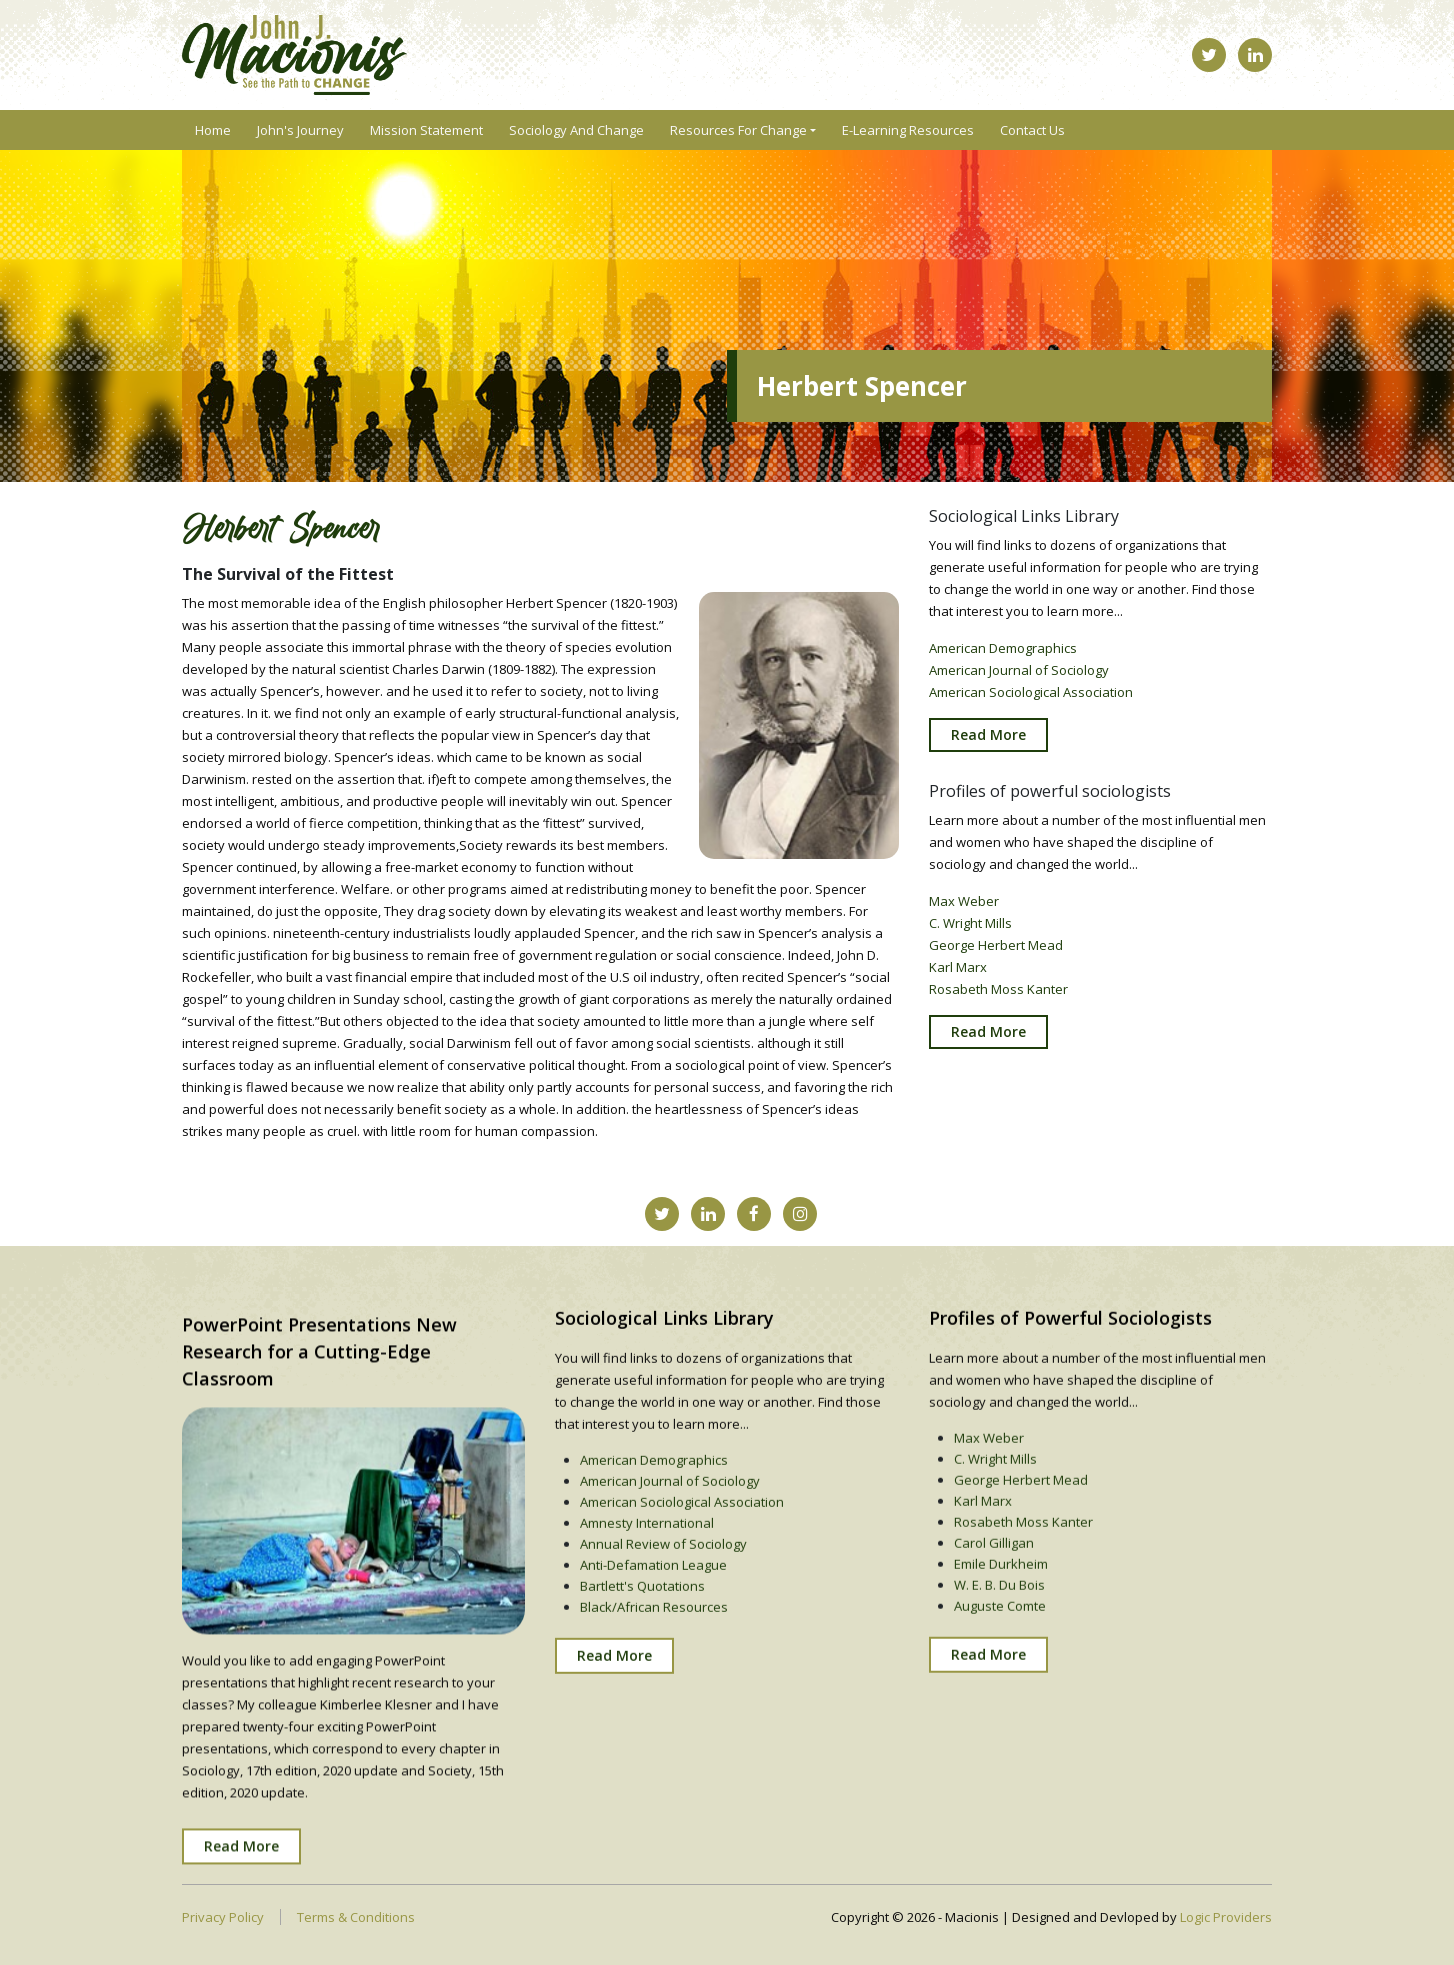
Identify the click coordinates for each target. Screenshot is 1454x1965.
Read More (988, 742)
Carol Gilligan (994, 1583)
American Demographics (1003, 656)
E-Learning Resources (908, 130)
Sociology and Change (576, 130)
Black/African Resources (654, 1647)
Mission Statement (426, 130)
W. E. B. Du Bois (999, 1625)
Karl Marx (958, 976)
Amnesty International (647, 1563)
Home (213, 130)
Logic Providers (1226, 1917)
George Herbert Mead (996, 954)
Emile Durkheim (1001, 1604)
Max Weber (964, 910)
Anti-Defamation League (653, 1605)
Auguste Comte (1000, 1646)
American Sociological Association (1031, 700)
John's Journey (300, 130)
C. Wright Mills (970, 932)
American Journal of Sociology (1019, 678)
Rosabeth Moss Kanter (998, 998)
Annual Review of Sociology (663, 1584)
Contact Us (1032, 130)
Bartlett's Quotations (642, 1626)
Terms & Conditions (356, 1917)
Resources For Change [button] (738, 130)
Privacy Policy (223, 1917)
